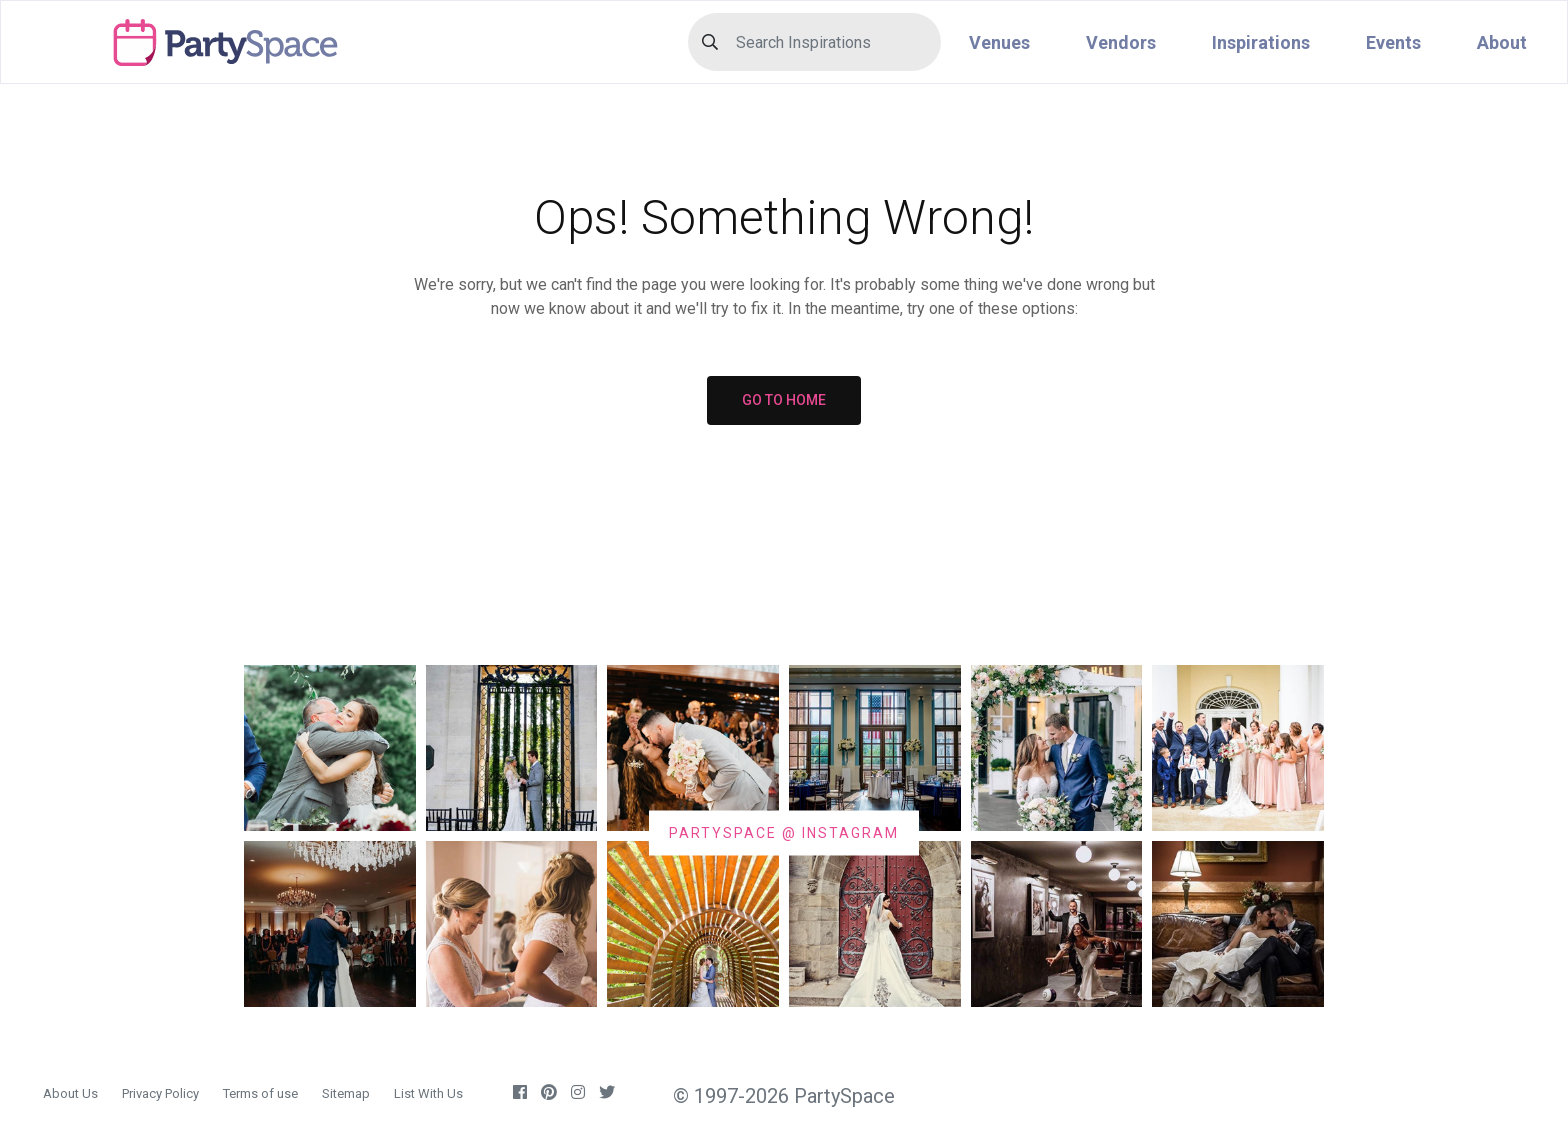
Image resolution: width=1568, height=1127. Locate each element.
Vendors (1121, 42)
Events (1393, 42)
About (1502, 42)
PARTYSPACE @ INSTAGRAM (784, 832)
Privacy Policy (160, 1093)
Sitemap (346, 1093)
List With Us (428, 1093)
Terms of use (260, 1093)
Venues (999, 42)
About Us (70, 1093)
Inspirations (1261, 42)
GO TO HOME (784, 400)
